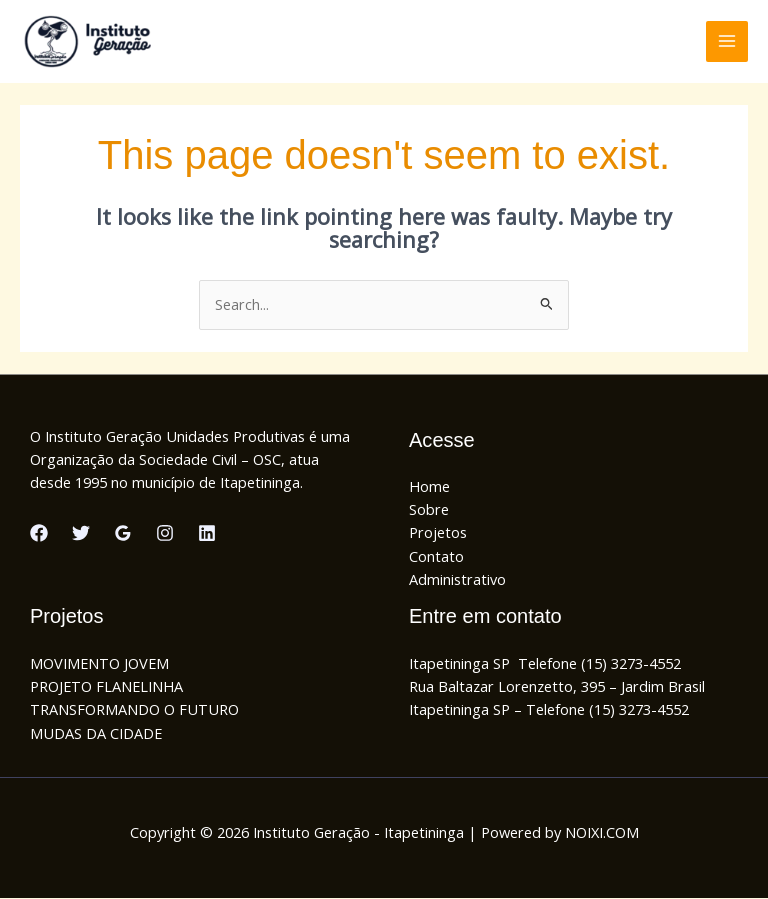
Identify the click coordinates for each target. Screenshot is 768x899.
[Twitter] (81, 534)
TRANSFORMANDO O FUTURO (134, 710)
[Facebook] (39, 534)
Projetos (438, 533)
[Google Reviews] (123, 534)
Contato (436, 556)
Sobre (429, 510)
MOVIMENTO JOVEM (99, 663)
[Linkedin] (207, 534)
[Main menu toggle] (727, 42)
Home (429, 486)
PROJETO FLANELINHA (106, 687)
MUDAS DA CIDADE (96, 733)
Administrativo (457, 580)
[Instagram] (165, 534)
